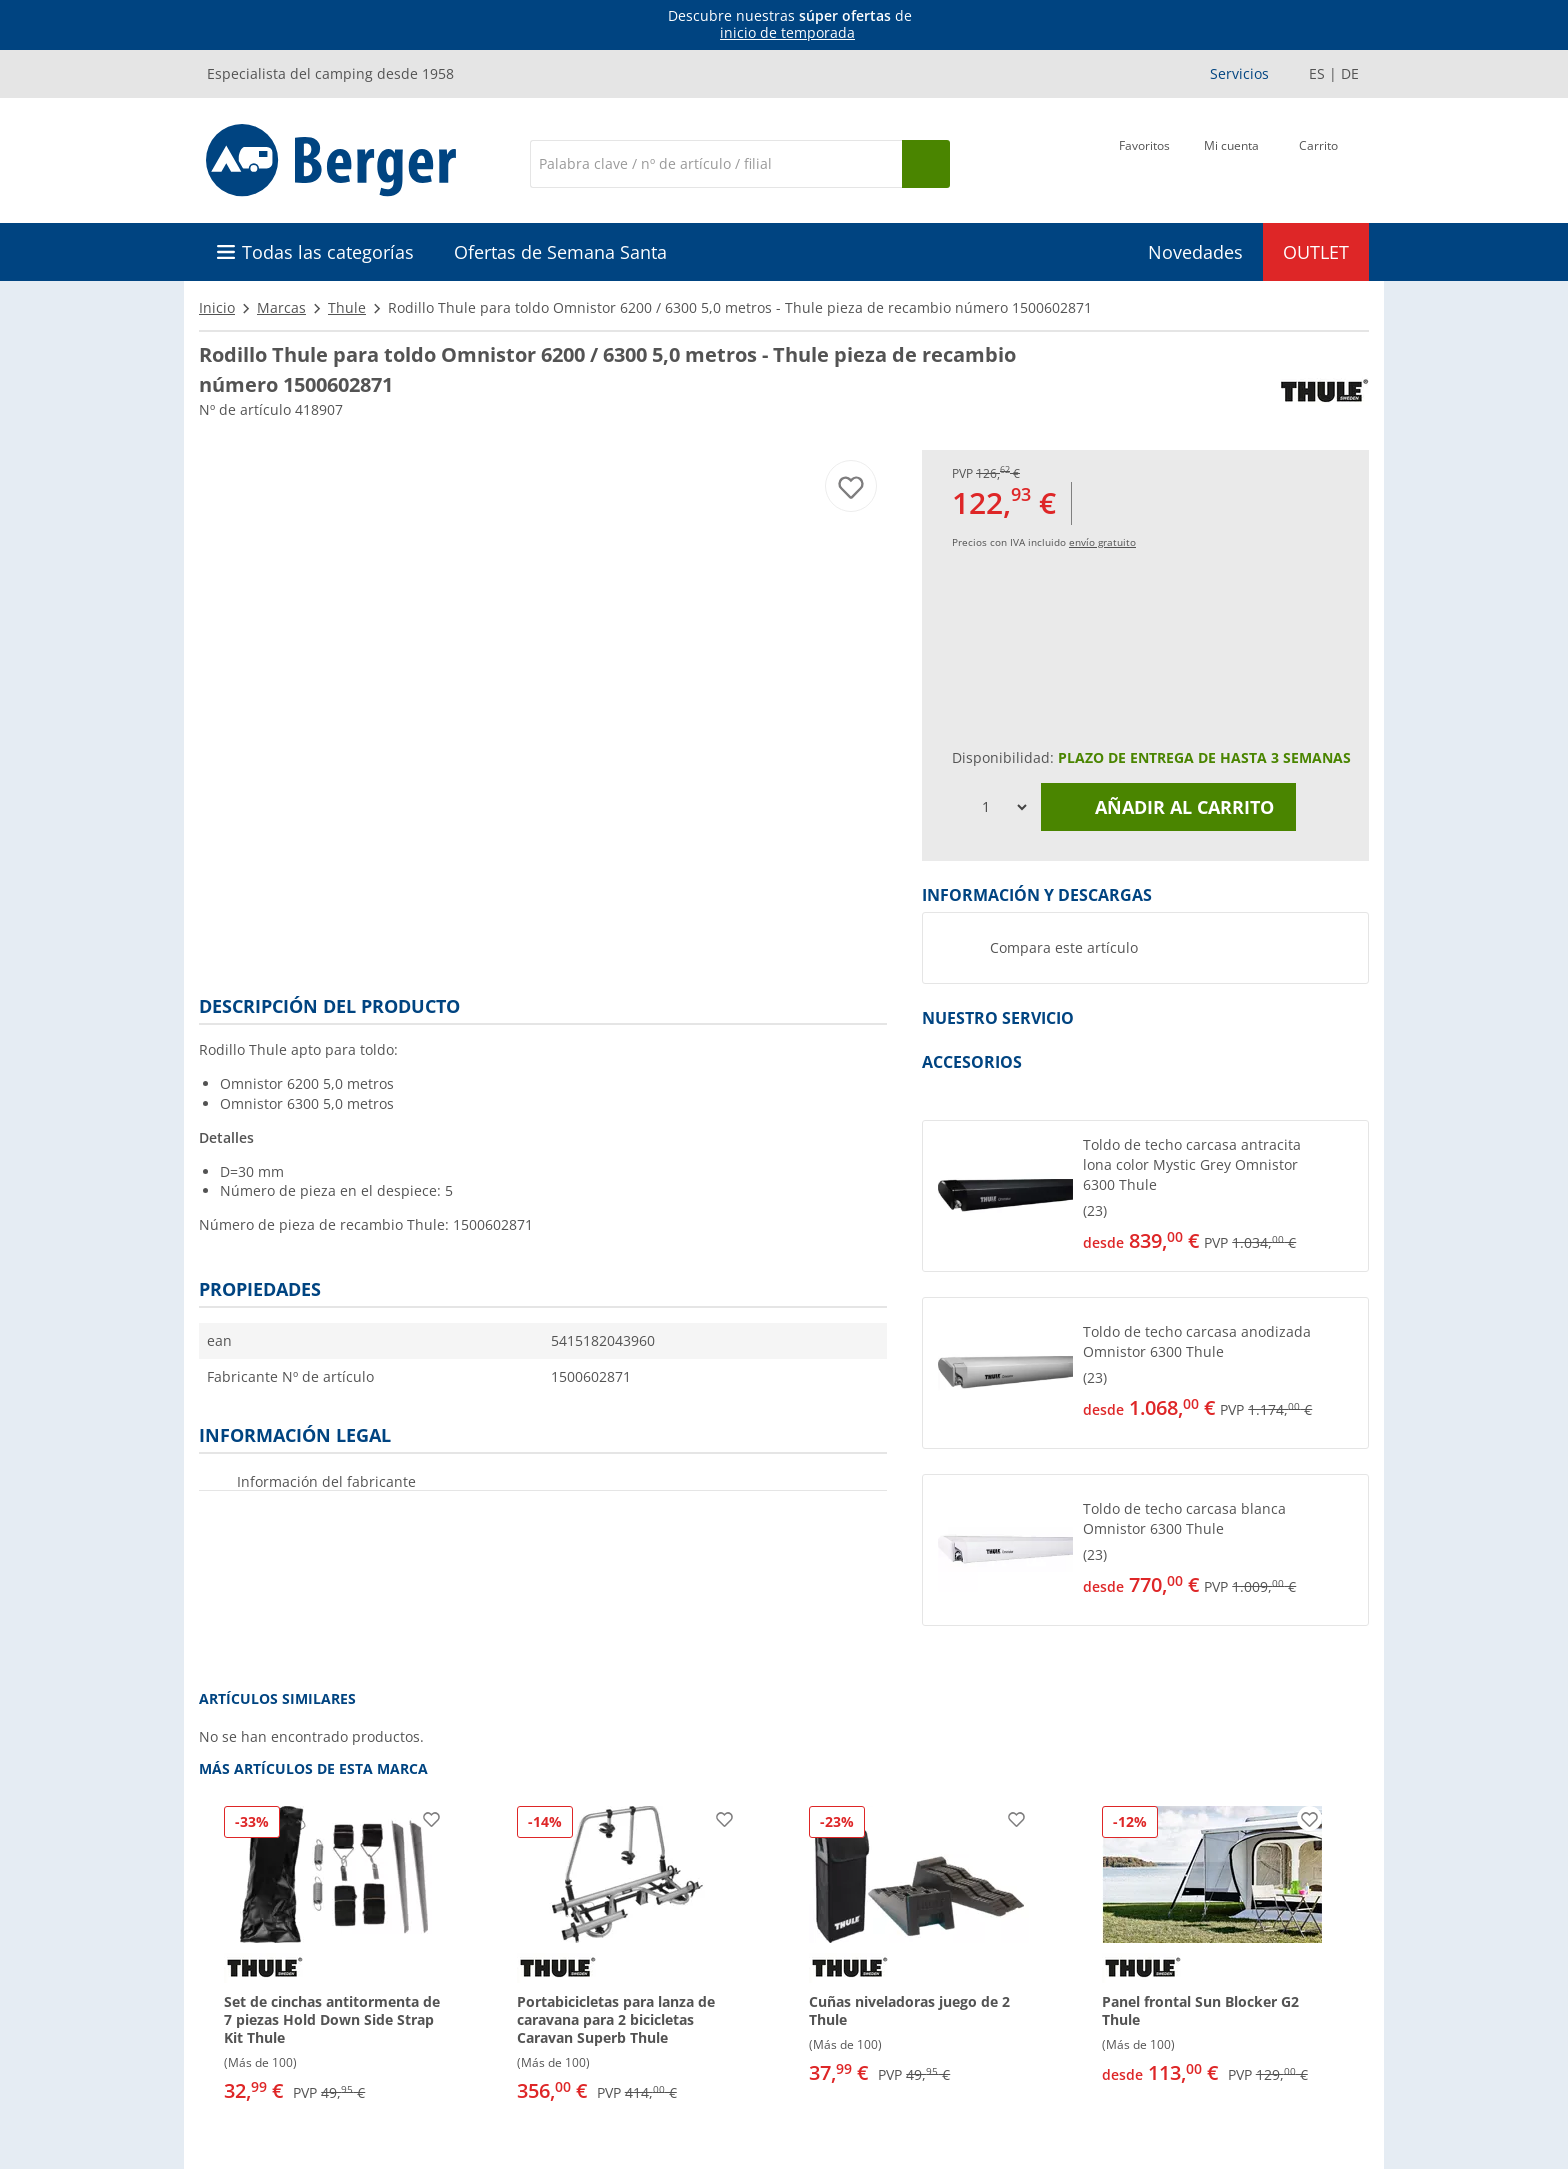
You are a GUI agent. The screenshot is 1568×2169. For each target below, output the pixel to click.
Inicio (217, 307)
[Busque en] (926, 164)
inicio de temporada (787, 32)
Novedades (1195, 252)
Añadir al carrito (1169, 807)
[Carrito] (1318, 162)
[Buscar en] (716, 164)
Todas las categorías (328, 252)
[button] (1145, 1196)
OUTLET (1316, 252)
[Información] (788, 25)
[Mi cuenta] (1231, 162)
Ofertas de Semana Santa (560, 252)
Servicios (1239, 73)
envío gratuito (1102, 542)
